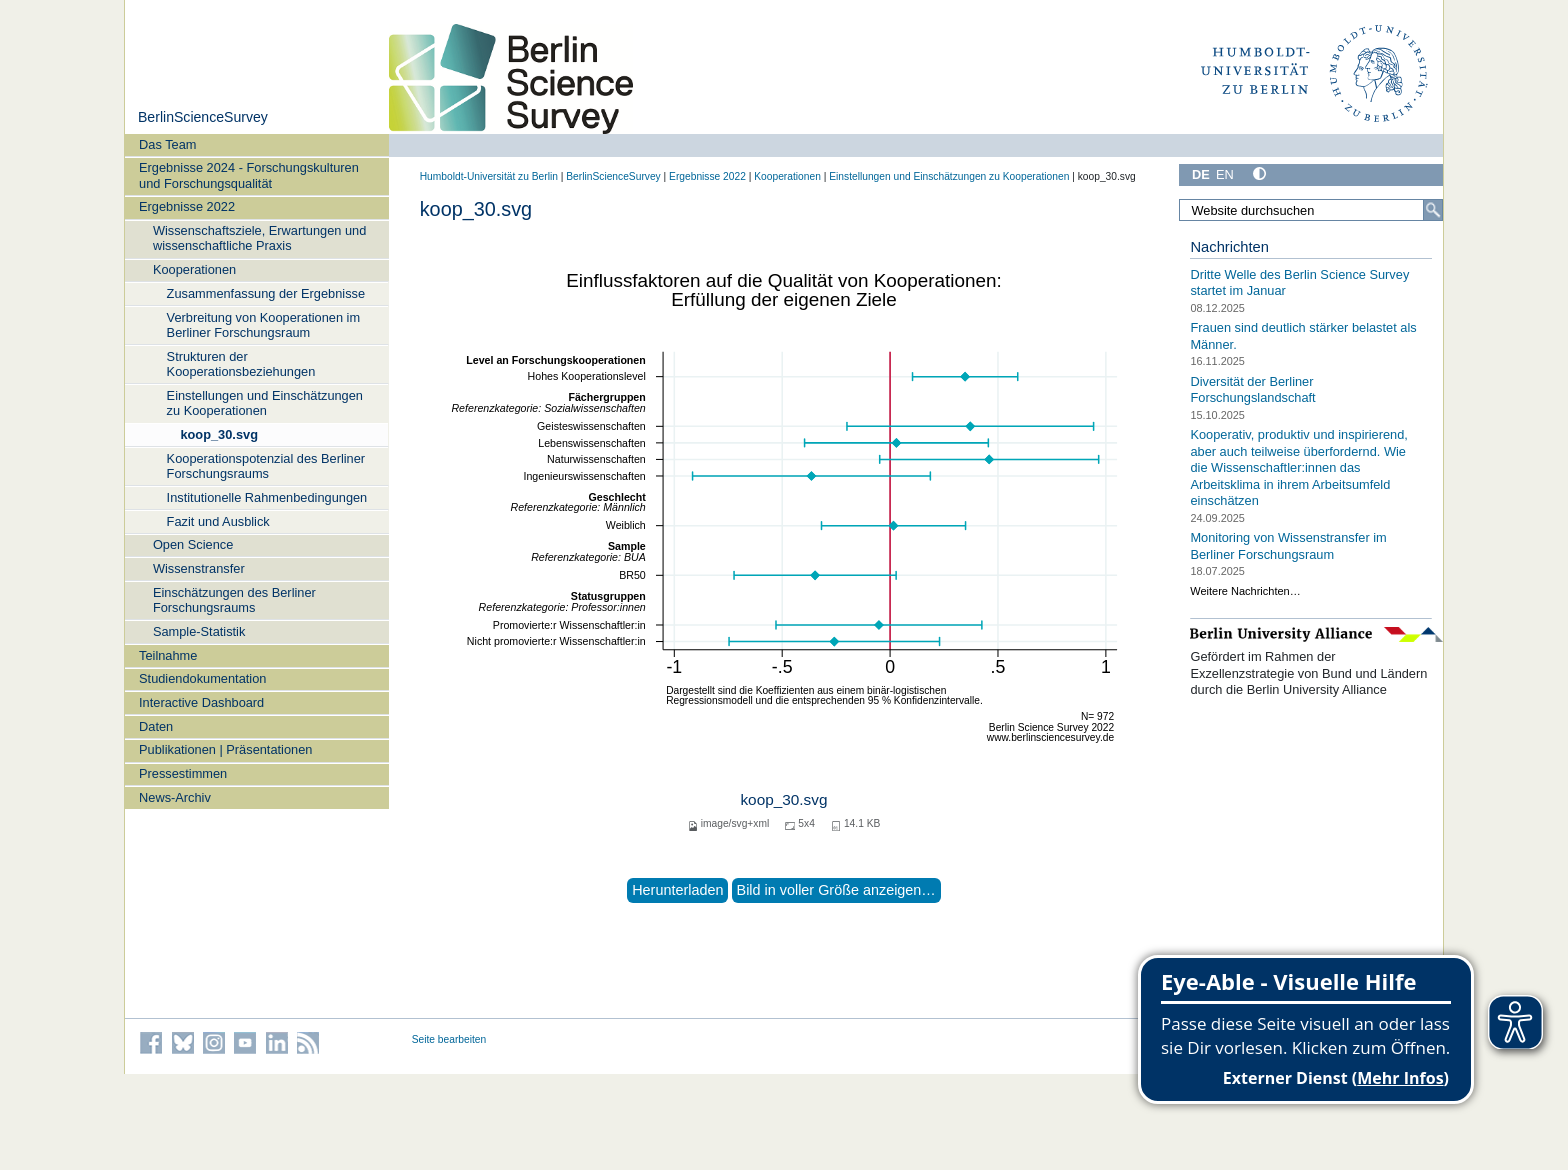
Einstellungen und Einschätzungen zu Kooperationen (265, 403)
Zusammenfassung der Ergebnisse (266, 293)
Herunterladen (677, 890)
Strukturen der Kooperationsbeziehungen (241, 364)
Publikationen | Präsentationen (225, 749)
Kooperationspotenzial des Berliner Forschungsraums (266, 466)
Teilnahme (168, 655)
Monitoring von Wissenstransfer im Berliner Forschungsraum (1288, 546)
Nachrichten (1229, 247)
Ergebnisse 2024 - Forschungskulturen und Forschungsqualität (249, 175)
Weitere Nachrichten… (1245, 591)
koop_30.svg (219, 434)
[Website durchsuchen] (1311, 210)
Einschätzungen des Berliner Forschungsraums (234, 600)
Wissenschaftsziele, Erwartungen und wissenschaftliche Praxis (259, 238)
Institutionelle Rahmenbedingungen (267, 497)
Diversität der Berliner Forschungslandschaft (1252, 389)
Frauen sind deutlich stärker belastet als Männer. (1303, 336)
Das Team (167, 144)
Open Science (193, 544)
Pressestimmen (183, 773)
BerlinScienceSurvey (203, 117)
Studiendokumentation (202, 678)
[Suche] (1433, 210)
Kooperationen (194, 269)
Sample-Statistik (199, 631)
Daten (156, 726)
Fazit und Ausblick (218, 521)
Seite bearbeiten (449, 1039)
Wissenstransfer (199, 568)
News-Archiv (175, 797)
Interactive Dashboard (201, 702)
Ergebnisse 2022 (187, 206)
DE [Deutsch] (1201, 174)
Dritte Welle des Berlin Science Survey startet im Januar (1299, 283)
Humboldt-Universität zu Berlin (489, 176)
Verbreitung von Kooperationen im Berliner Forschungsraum (264, 325)
